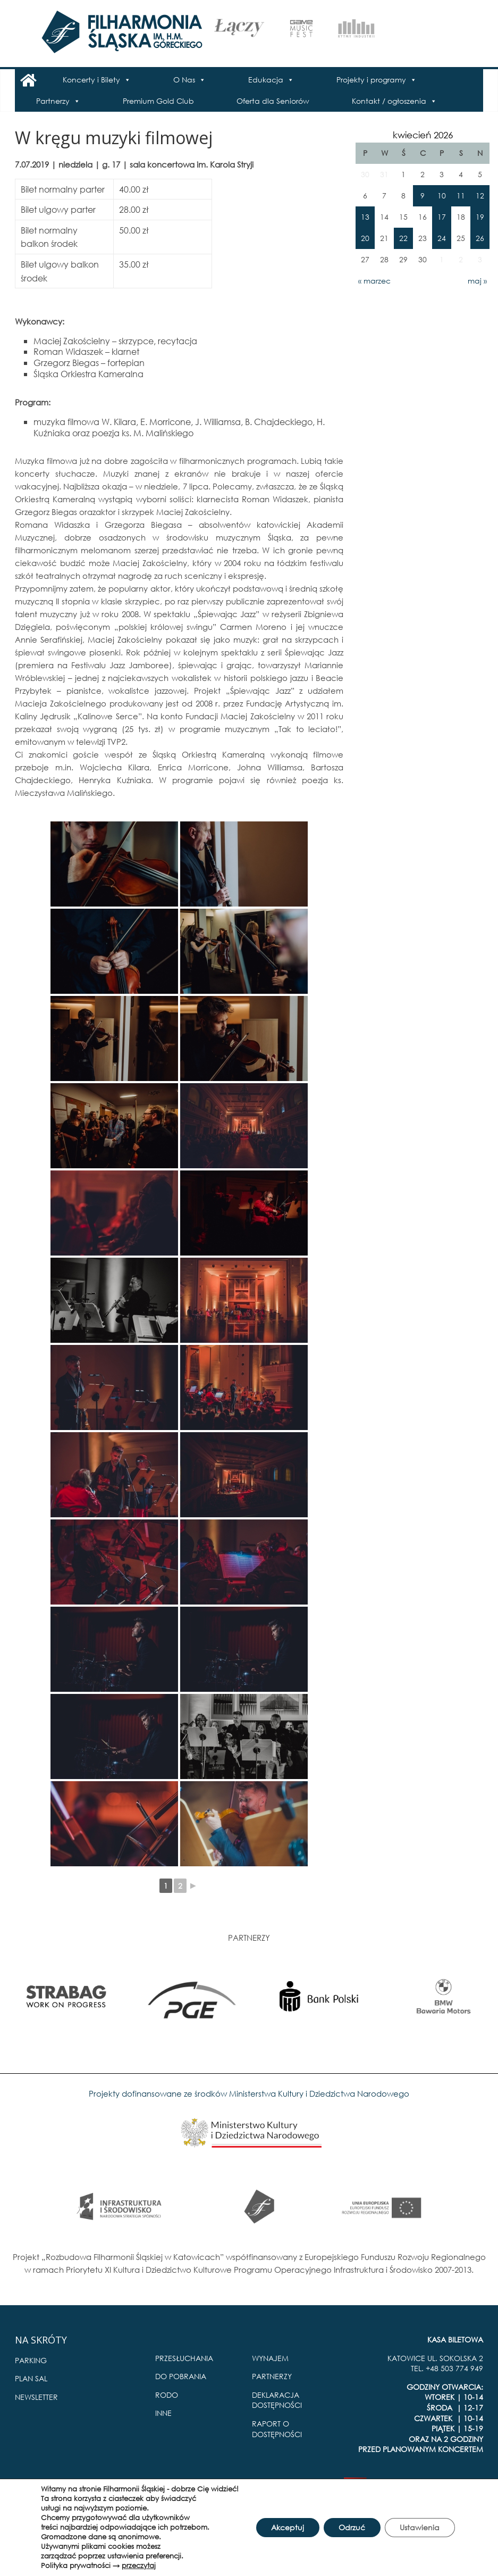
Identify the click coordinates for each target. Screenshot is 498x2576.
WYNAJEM (270, 2358)
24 (441, 238)
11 (461, 195)
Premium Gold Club (158, 101)
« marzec (374, 281)
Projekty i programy (371, 79)
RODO (166, 2395)
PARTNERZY (272, 2376)
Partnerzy (53, 101)
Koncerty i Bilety (91, 79)
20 (365, 238)
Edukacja (265, 79)
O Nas (184, 79)
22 (403, 238)
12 (480, 195)
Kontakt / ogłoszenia (389, 101)
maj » (477, 281)
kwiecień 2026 (423, 134)
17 (441, 217)
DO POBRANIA (180, 2376)
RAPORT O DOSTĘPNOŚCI (277, 2429)
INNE (163, 2413)
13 (365, 217)
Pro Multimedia (455, 2486)
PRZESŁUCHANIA (184, 2358)
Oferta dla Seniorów (273, 101)
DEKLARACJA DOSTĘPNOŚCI (277, 2400)
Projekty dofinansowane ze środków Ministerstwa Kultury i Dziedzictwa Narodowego (249, 2093)
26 (480, 238)
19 (480, 217)
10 (441, 195)
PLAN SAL (31, 2378)
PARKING (31, 2360)
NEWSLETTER (36, 2397)
